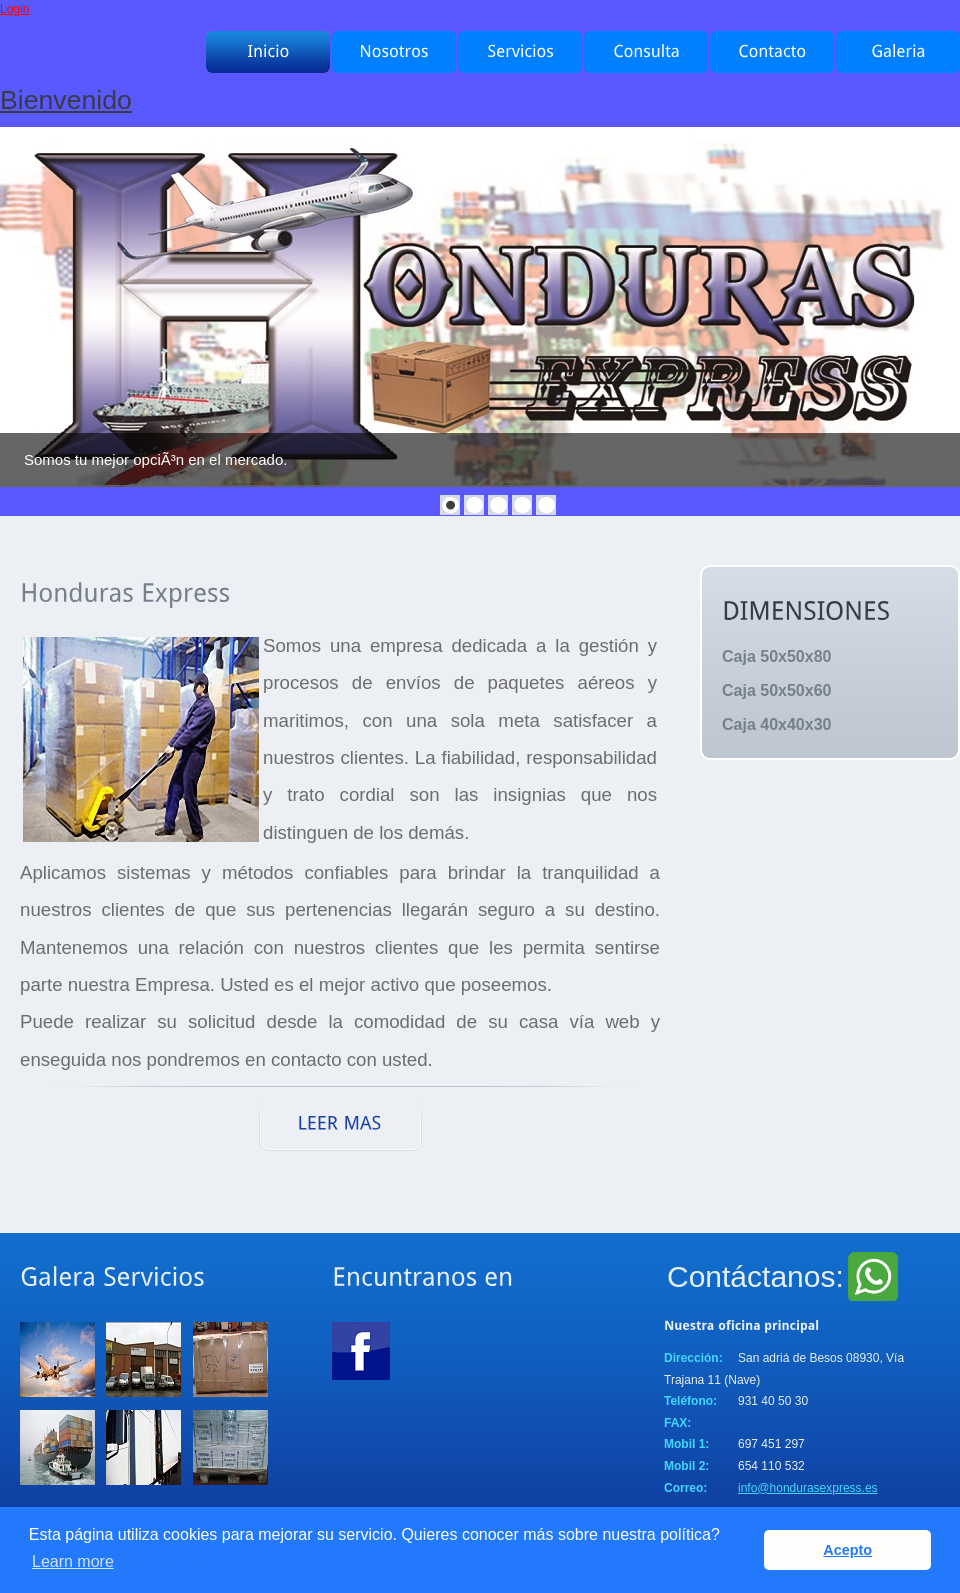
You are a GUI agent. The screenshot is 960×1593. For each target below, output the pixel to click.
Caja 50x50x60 (776, 690)
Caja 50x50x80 (776, 656)
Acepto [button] (847, 1550)
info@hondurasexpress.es (808, 1488)
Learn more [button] (73, 1561)
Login (14, 9)
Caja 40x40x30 (776, 724)
